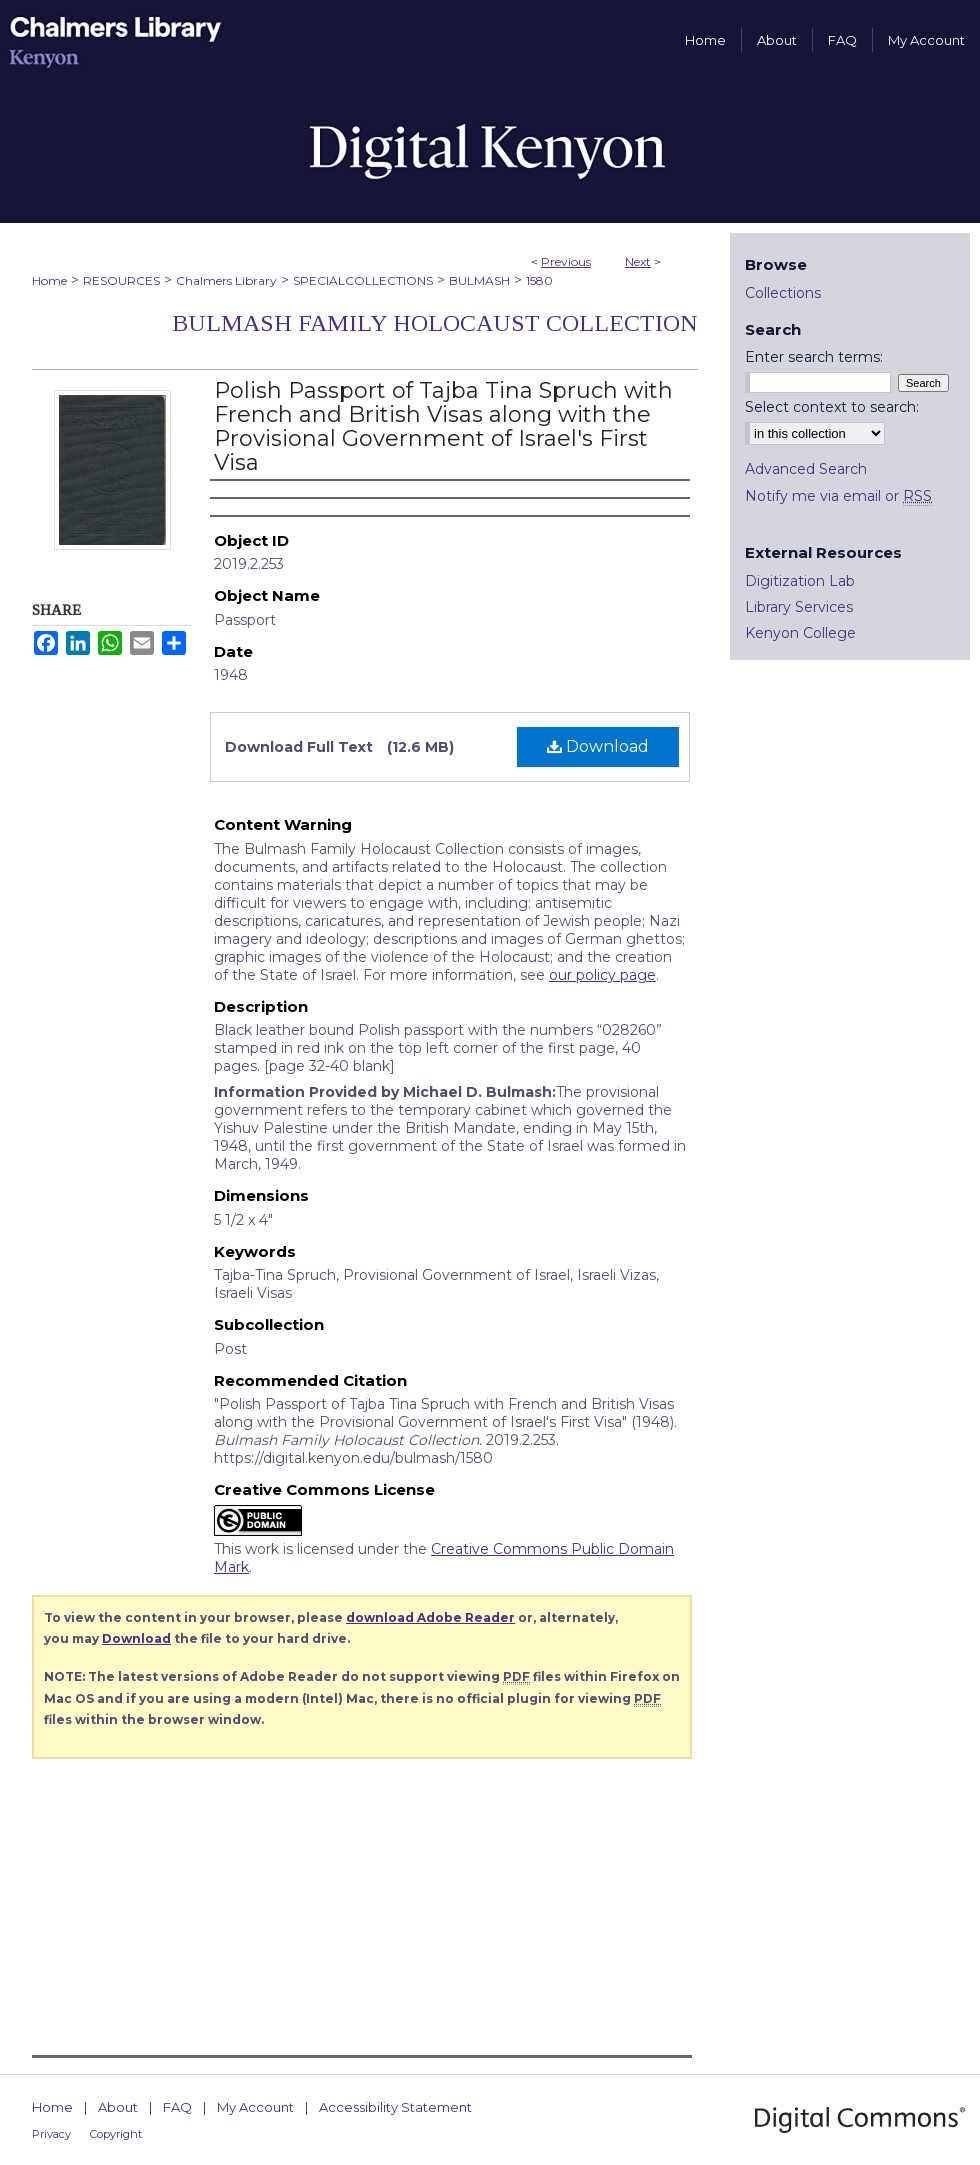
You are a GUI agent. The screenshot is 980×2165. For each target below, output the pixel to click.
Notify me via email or (838, 496)
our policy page (602, 975)
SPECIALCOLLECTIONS (363, 280)
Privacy (51, 2134)
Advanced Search (806, 469)
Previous (566, 261)
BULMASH (479, 280)
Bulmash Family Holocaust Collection (435, 323)
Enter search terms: (814, 357)
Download (598, 746)
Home (49, 280)
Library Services (799, 607)
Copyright (116, 2134)
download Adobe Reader (430, 1617)
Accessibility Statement (395, 2107)
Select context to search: (832, 407)
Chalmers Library (226, 280)
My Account (255, 2107)
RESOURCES (121, 280)
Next (638, 261)
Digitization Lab (800, 581)
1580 (539, 280)
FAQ (177, 2107)
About (118, 2107)
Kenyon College (800, 633)
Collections (783, 293)
